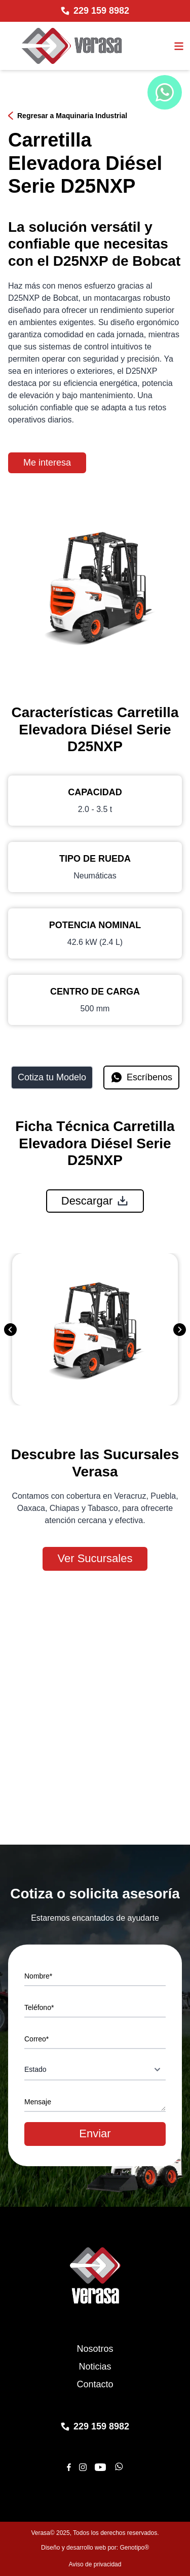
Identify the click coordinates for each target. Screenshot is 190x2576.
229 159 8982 (101, 11)
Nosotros (95, 2349)
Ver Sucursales (95, 1558)
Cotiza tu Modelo (52, 1077)
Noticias (95, 2366)
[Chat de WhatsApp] (164, 92)
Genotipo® (134, 2547)
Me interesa (47, 462)
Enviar (94, 2133)
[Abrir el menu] (179, 46)
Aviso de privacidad (95, 2564)
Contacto (95, 2384)
